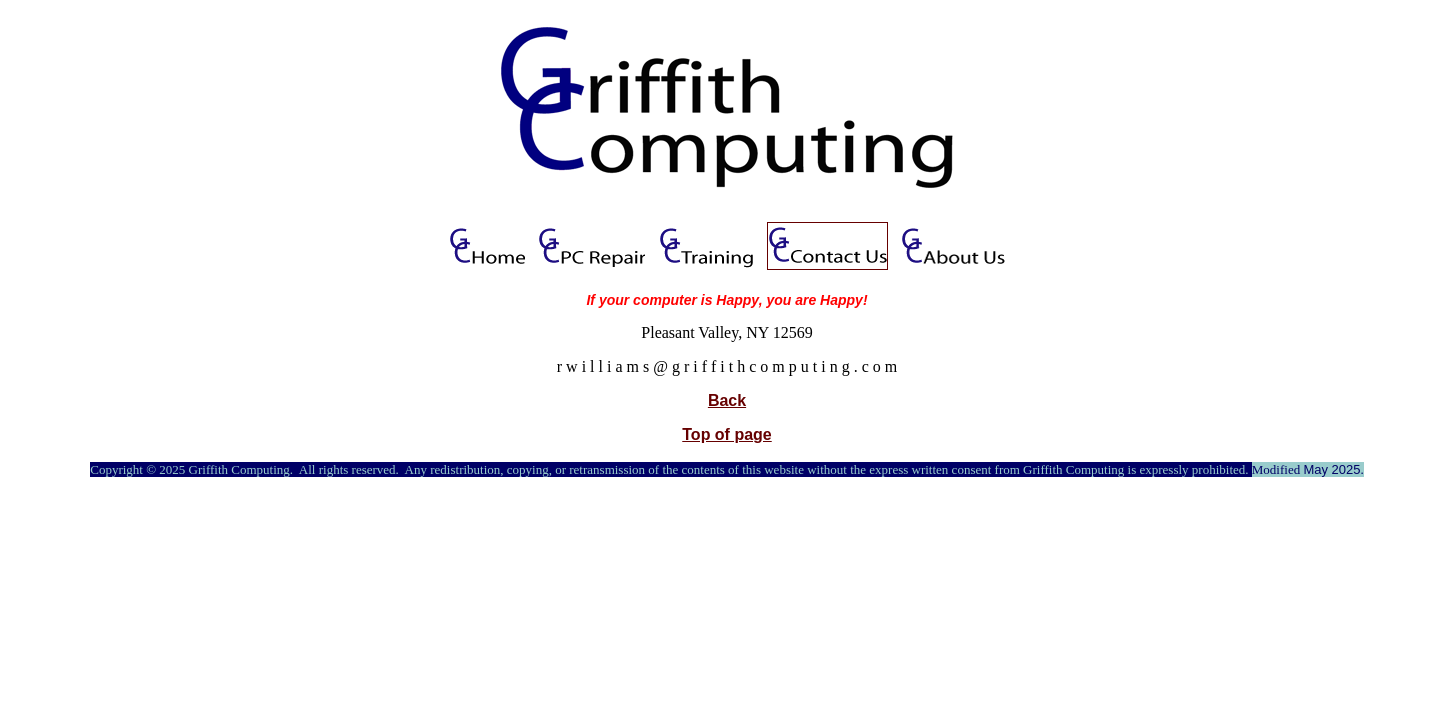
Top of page (726, 434)
